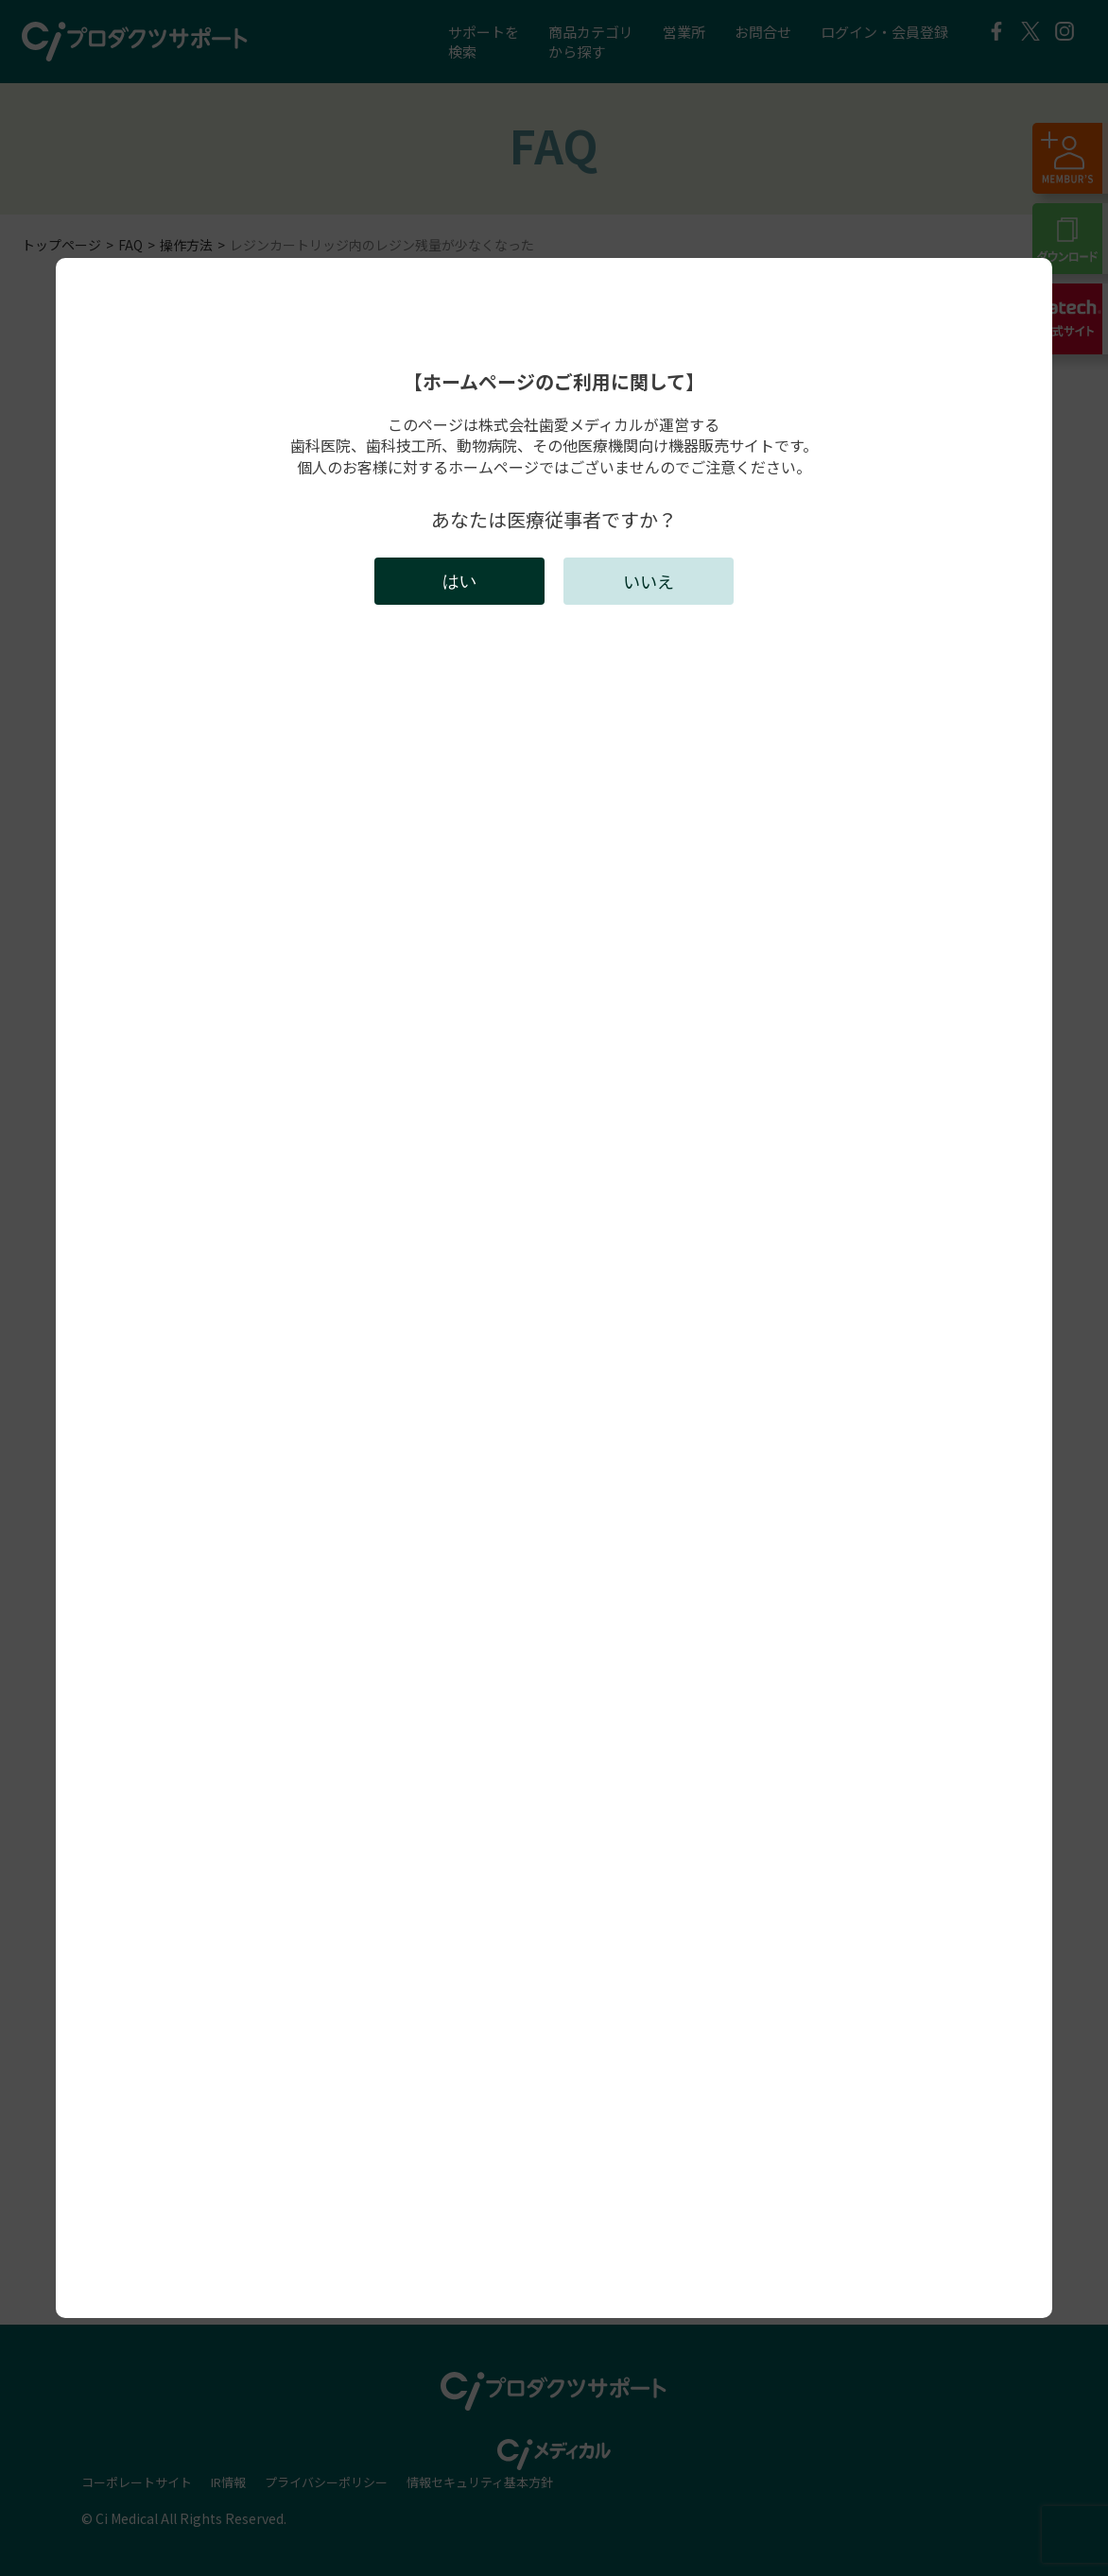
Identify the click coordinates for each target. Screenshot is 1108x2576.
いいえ (648, 581)
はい (459, 581)
